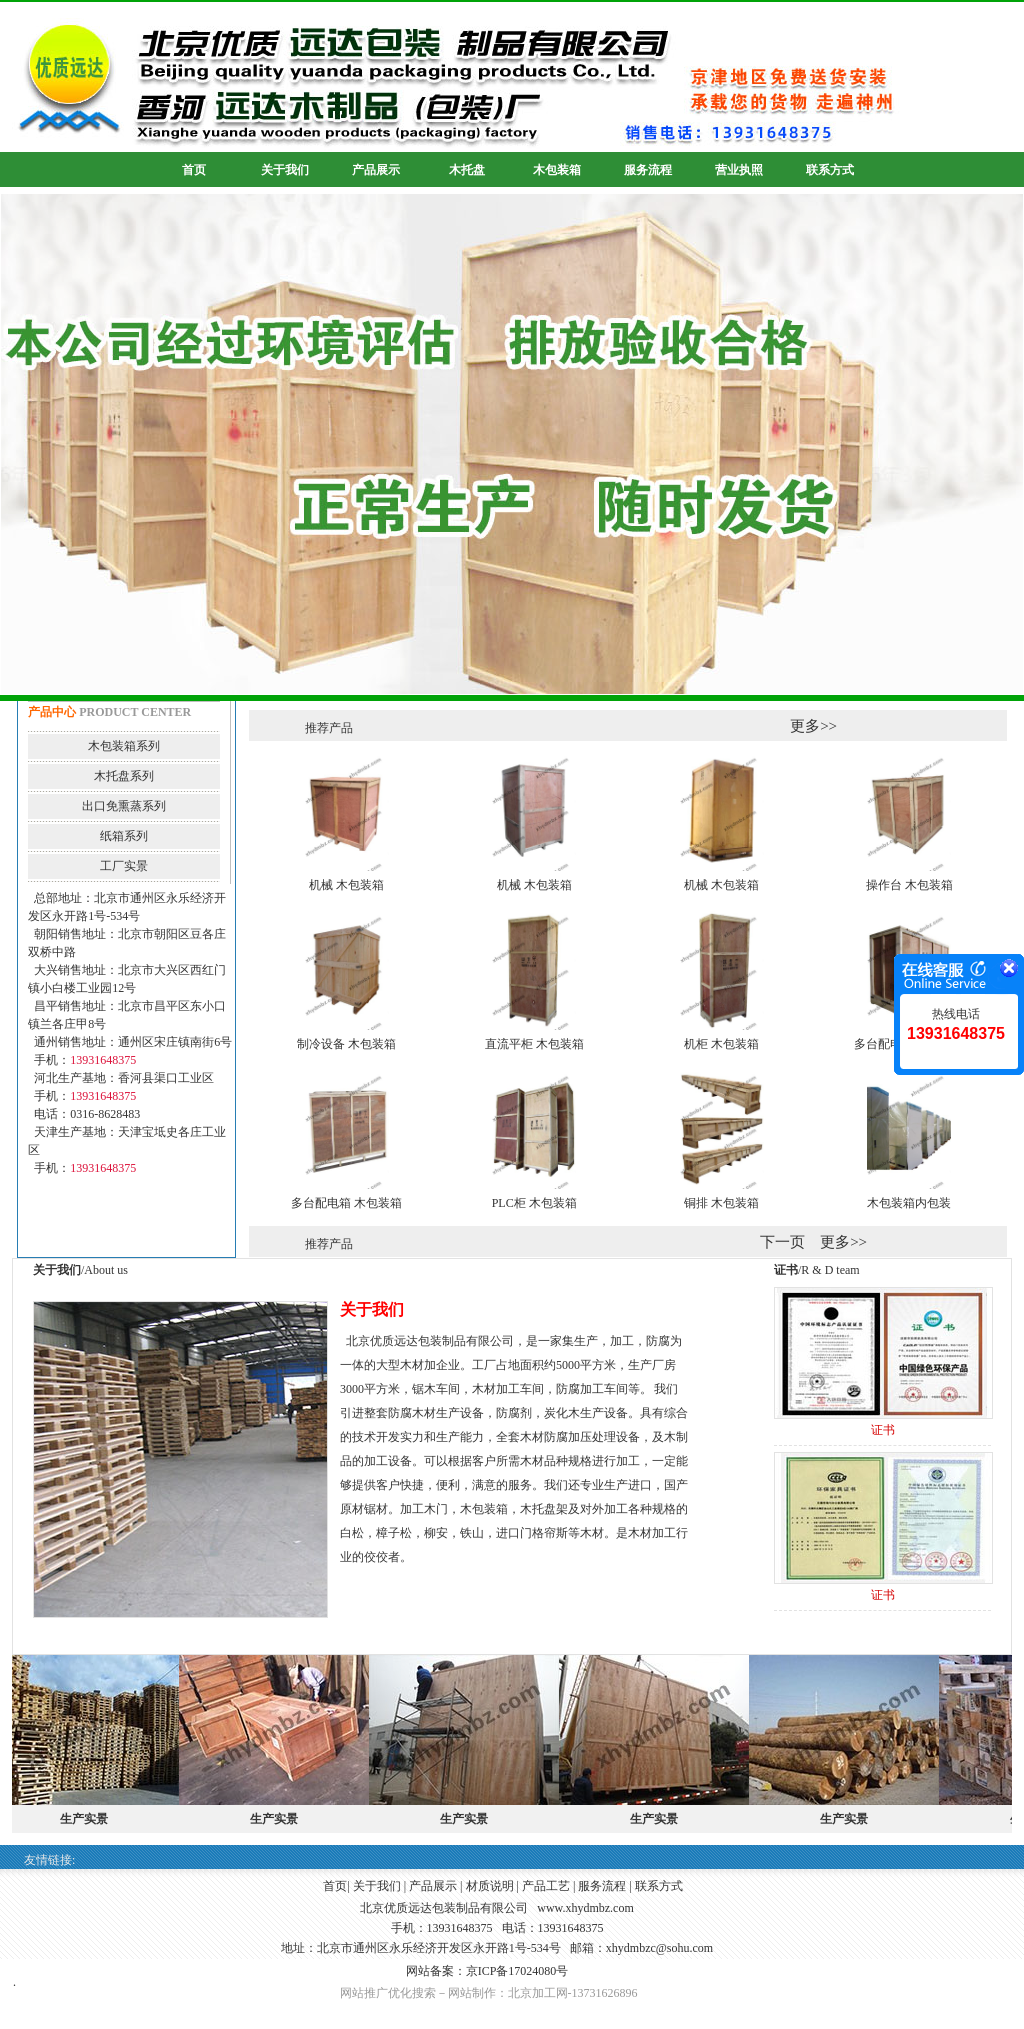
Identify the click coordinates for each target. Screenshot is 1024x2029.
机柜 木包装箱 (721, 1044)
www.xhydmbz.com (585, 1908)
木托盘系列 (124, 776)
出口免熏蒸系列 (124, 806)
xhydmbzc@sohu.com (659, 1948)
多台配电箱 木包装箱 (346, 1203)
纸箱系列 (124, 836)
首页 (335, 1886)
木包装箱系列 (124, 746)
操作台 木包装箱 (909, 885)
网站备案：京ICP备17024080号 (487, 1971)
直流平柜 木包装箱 (534, 1044)
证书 (883, 1430)
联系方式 (659, 1886)
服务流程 (602, 1886)
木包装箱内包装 (909, 1203)
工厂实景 (124, 866)
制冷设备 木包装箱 (346, 1044)
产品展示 (433, 1886)
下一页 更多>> (813, 1242)
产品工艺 (546, 1886)
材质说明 (490, 1886)
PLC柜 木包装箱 (534, 1203)
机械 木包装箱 (346, 885)
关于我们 (377, 1886)
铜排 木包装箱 (721, 1203)
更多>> (813, 726)
